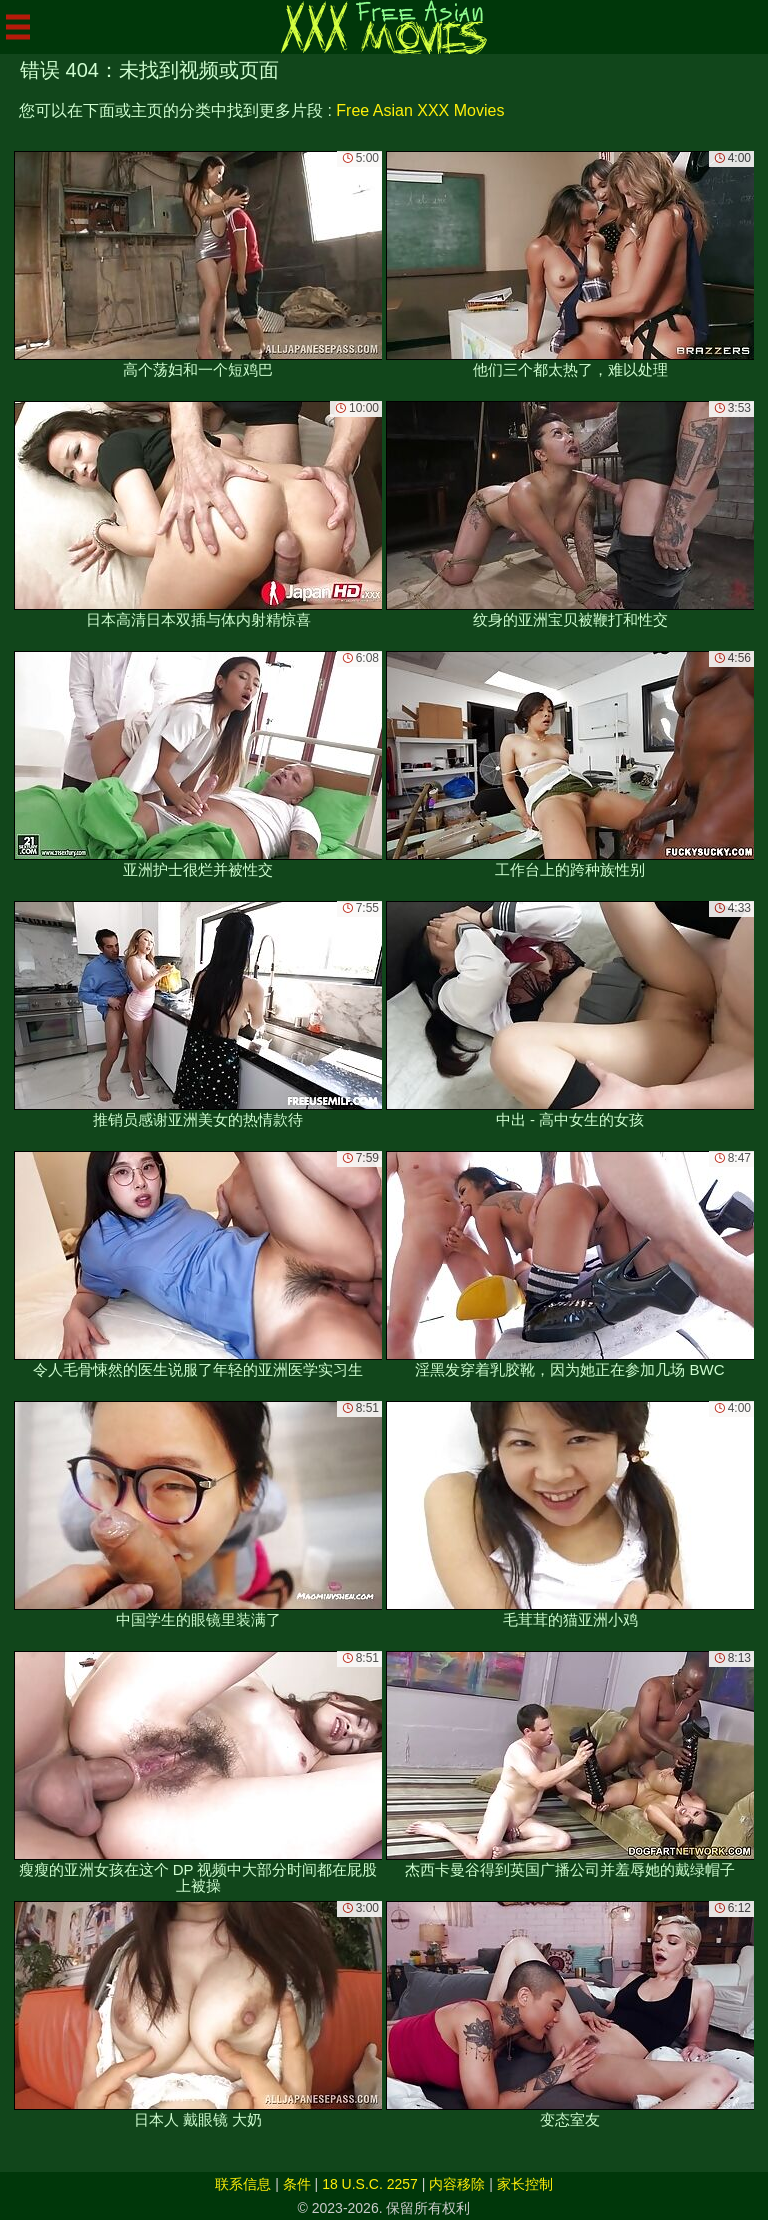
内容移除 (457, 2184)
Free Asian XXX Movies (420, 110)
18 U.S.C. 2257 (370, 2184)
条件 (297, 2184)
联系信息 (243, 2184)
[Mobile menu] (18, 27)
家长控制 (525, 2184)
